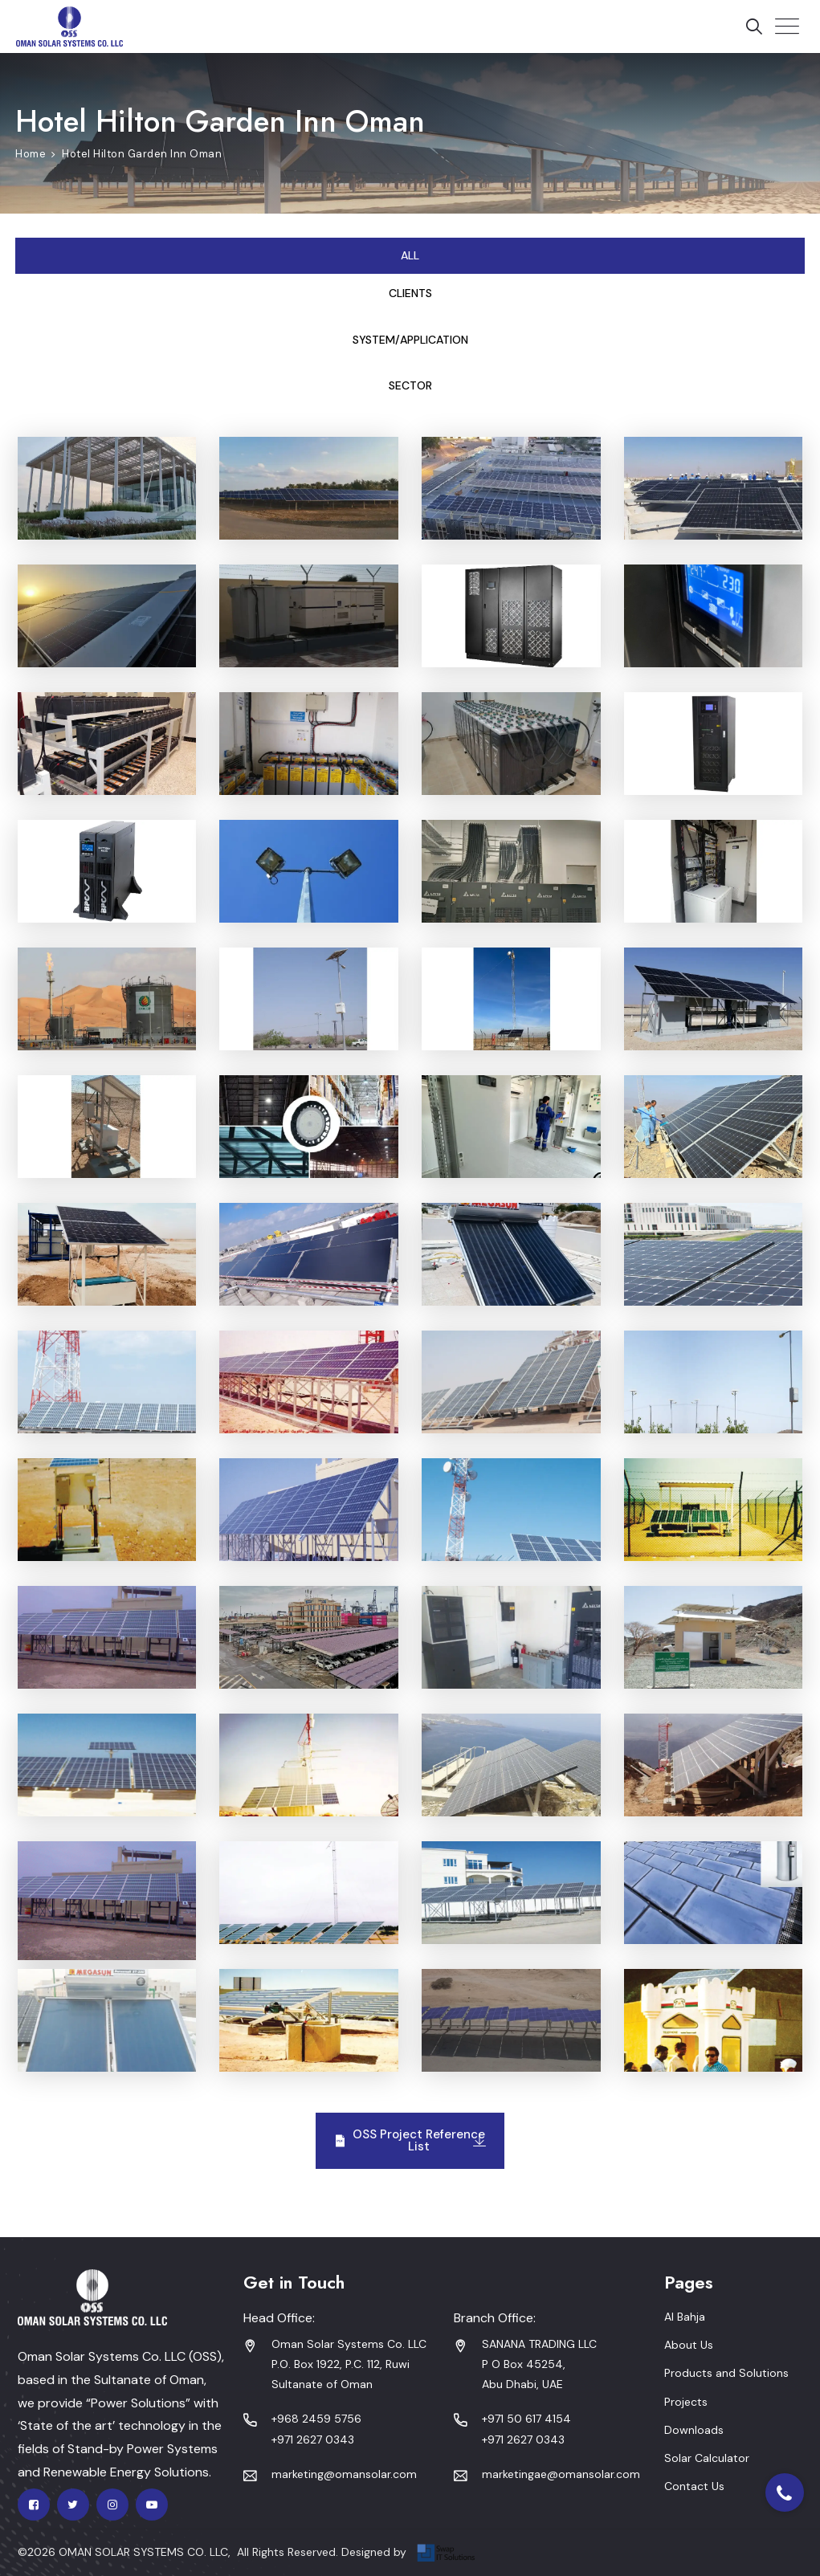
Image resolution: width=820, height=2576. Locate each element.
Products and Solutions (726, 2373)
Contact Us (694, 2486)
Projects (686, 2402)
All (410, 255)
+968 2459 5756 (316, 2418)
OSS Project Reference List (410, 2140)
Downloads (694, 2430)
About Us (688, 2345)
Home (30, 154)
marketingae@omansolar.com (561, 2474)
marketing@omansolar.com (344, 2474)
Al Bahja (684, 2316)
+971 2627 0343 (312, 2439)
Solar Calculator (706, 2458)
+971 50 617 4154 (526, 2418)
